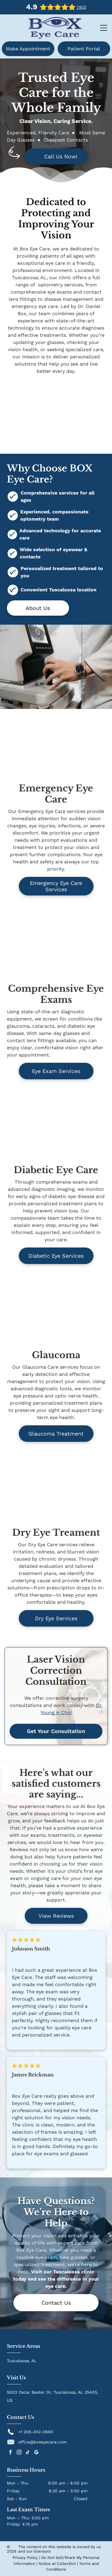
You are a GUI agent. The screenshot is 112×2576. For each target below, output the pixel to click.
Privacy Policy (25, 2557)
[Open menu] (103, 27)
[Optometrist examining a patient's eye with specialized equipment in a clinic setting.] (56, 1315)
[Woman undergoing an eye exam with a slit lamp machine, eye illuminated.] (56, 748)
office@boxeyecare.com (42, 2442)
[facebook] (10, 2453)
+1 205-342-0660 (35, 2431)
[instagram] (19, 2453)
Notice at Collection (57, 2563)
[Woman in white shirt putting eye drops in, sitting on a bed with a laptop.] (56, 1492)
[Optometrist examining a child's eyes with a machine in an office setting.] (56, 948)
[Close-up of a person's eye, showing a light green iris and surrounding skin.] (56, 1130)
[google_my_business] (36, 2453)
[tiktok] (27, 2453)
